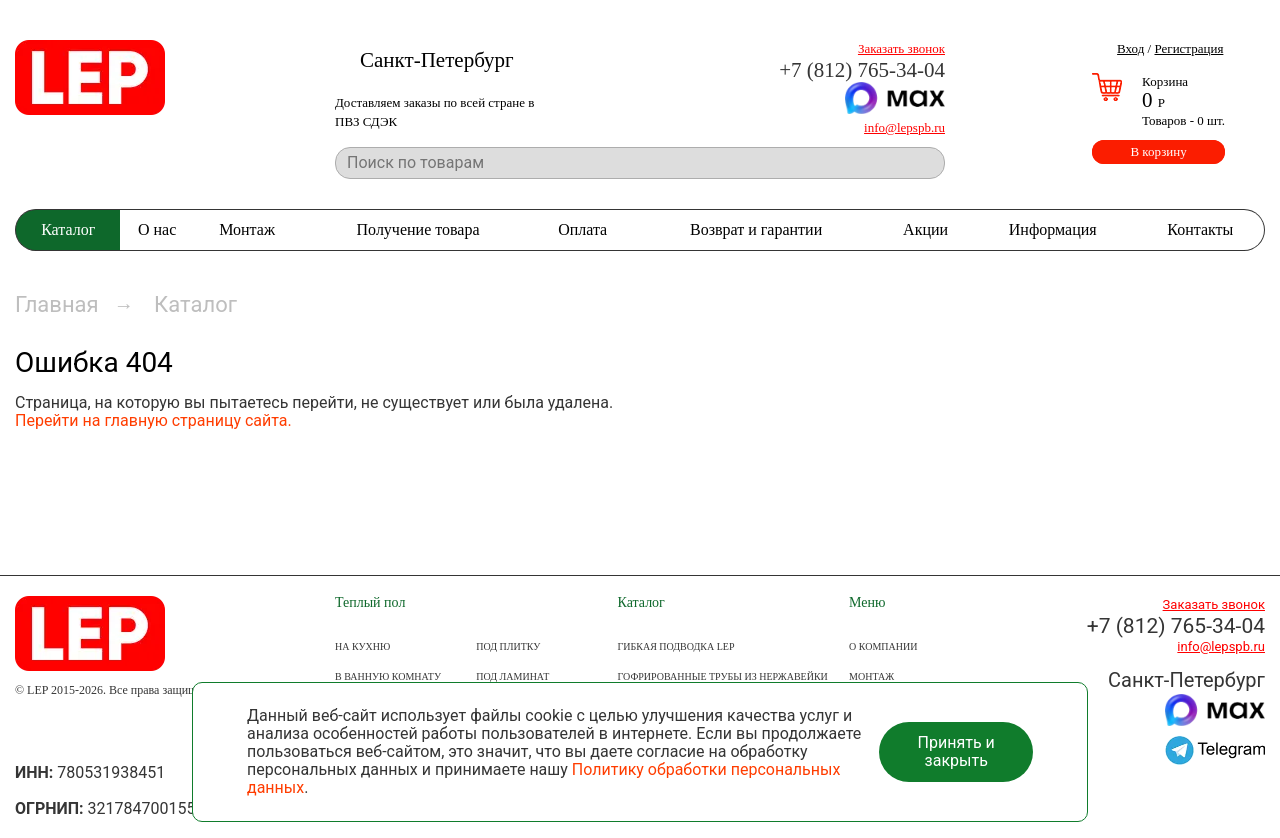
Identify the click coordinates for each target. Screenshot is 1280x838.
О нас (157, 229)
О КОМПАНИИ (883, 646)
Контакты (1200, 229)
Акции (925, 229)
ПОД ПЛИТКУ (508, 646)
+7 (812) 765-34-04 (862, 70)
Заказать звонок (901, 48)
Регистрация (1188, 48)
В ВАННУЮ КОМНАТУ (388, 676)
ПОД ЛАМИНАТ (512, 676)
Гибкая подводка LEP (676, 646)
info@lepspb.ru (904, 127)
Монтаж (247, 229)
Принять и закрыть (956, 751)
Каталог (68, 229)
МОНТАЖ (871, 676)
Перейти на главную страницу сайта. (153, 420)
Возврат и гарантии (756, 229)
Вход (1130, 48)
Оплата (582, 229)
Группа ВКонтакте (35, 731)
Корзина (1165, 81)
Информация (1053, 229)
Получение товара (418, 229)
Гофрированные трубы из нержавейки (723, 676)
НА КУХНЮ (362, 646)
